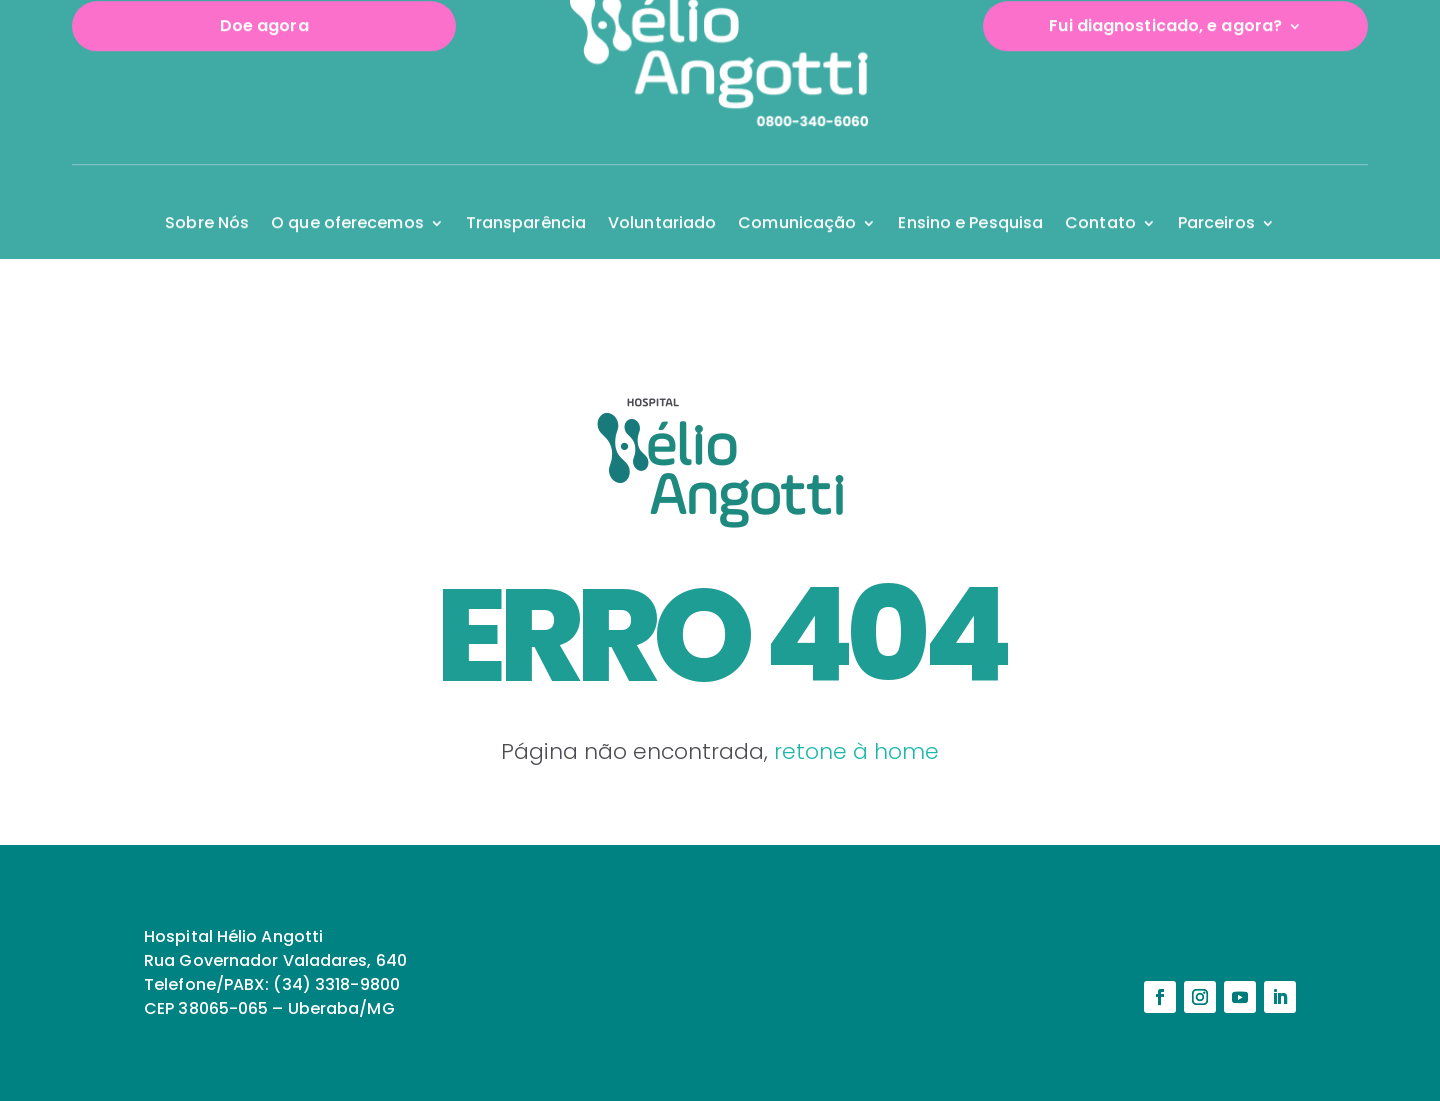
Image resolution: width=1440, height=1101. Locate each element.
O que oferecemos (347, 189)
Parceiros (1216, 189)
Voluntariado (662, 189)
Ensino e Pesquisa (970, 189)
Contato (1100, 189)
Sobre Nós (207, 189)
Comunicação (797, 189)
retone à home (856, 751)
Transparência (526, 189)
